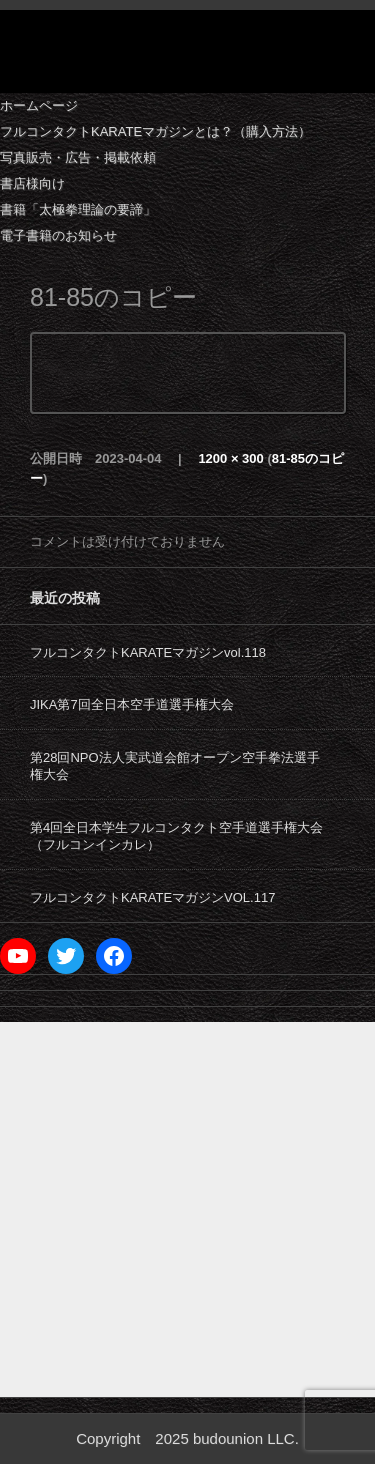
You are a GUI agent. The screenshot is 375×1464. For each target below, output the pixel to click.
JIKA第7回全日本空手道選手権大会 (132, 704)
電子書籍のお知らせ (58, 235)
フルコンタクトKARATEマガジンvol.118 (148, 652)
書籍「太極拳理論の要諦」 (78, 209)
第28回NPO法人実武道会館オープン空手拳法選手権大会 (175, 766)
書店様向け (32, 183)
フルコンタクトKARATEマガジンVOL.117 (152, 897)
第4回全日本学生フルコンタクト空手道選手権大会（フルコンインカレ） (176, 836)
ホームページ (39, 105)
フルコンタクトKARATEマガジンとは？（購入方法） (155, 131)
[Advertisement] (187, 1209)
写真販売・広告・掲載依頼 (78, 157)
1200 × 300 (230, 458)
